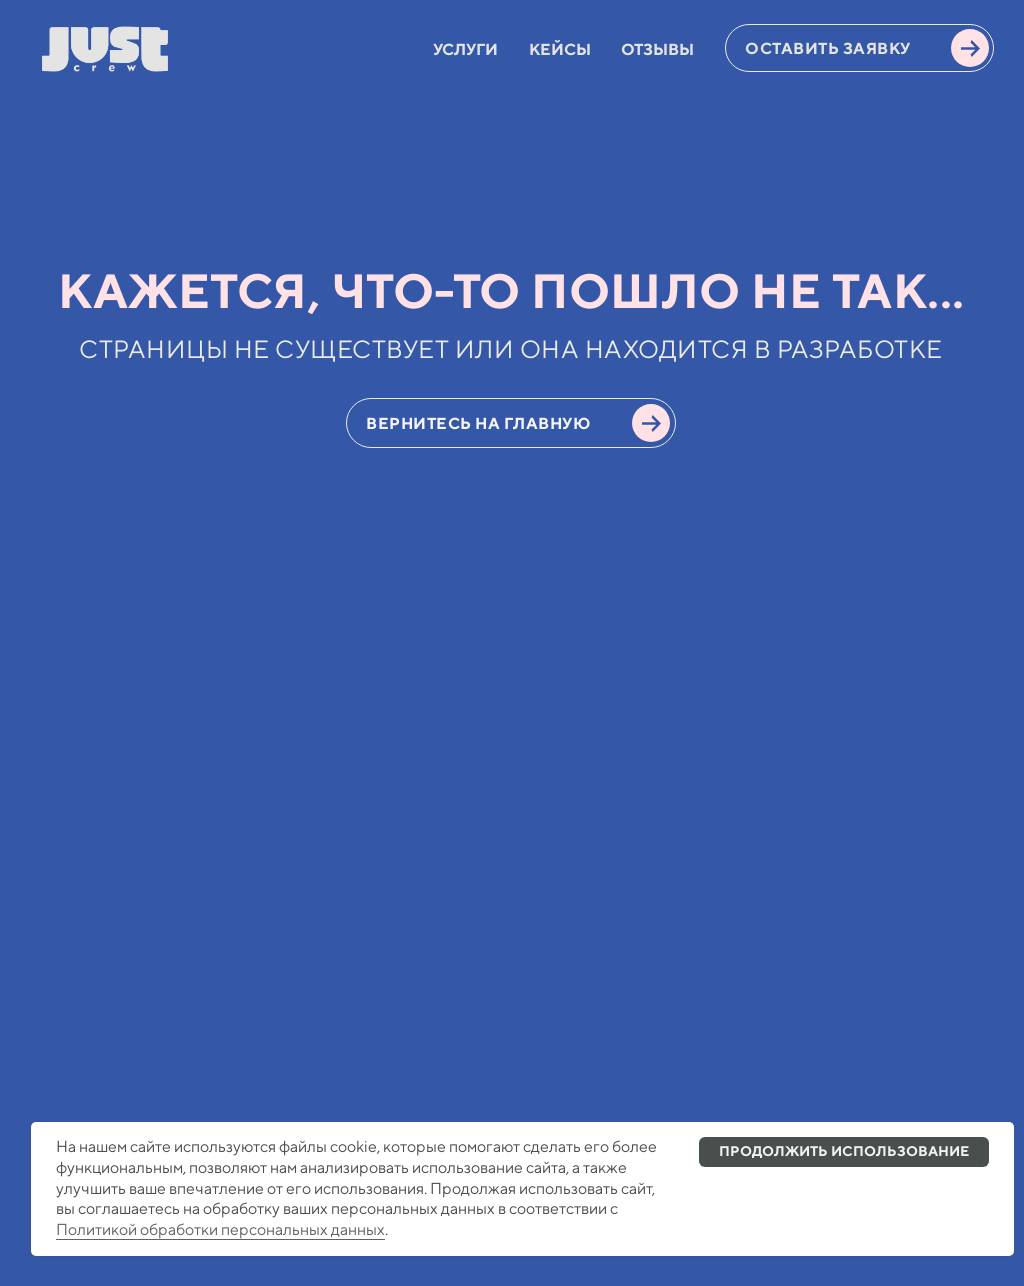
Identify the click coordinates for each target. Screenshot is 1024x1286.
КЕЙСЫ (560, 49)
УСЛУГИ (465, 49)
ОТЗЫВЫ (657, 49)
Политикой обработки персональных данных (220, 1229)
